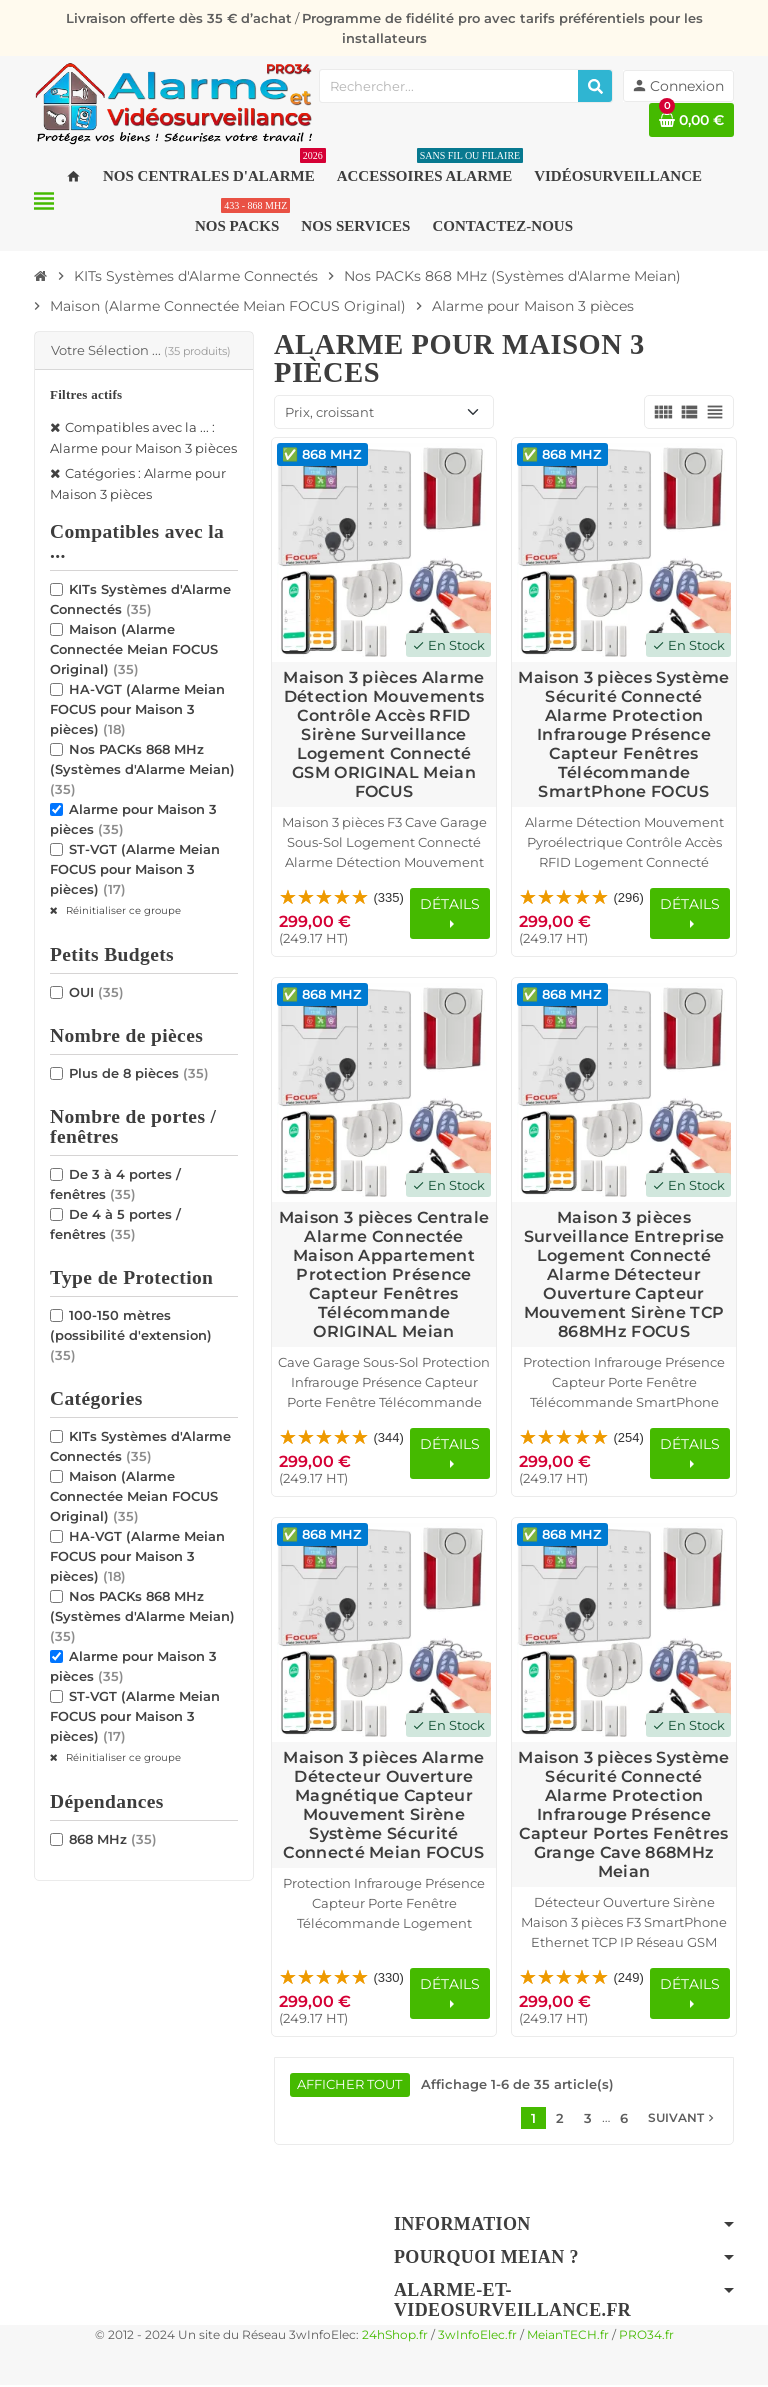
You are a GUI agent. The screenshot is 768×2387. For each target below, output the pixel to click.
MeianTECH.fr (568, 2337)
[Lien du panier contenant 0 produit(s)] (691, 120)
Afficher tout (350, 2085)
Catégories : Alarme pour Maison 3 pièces (138, 483)
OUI (96, 992)
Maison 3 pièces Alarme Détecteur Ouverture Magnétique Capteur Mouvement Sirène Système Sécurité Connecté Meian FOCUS (383, 1805)
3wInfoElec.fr (477, 2337)
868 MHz (113, 1839)
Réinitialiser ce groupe (122, 910)
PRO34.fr (646, 2337)
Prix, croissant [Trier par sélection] (329, 412)
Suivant (683, 2119)
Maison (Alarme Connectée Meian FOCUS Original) (134, 649)
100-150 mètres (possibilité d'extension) (131, 1335)
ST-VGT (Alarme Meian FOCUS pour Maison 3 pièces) (135, 869)
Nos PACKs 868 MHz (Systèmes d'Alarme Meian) (142, 769)
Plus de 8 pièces (139, 1073)
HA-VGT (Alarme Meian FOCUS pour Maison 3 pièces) (137, 709)
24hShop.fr (395, 2337)
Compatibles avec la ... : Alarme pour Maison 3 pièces (143, 437)
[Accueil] (41, 276)
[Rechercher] (595, 86)
